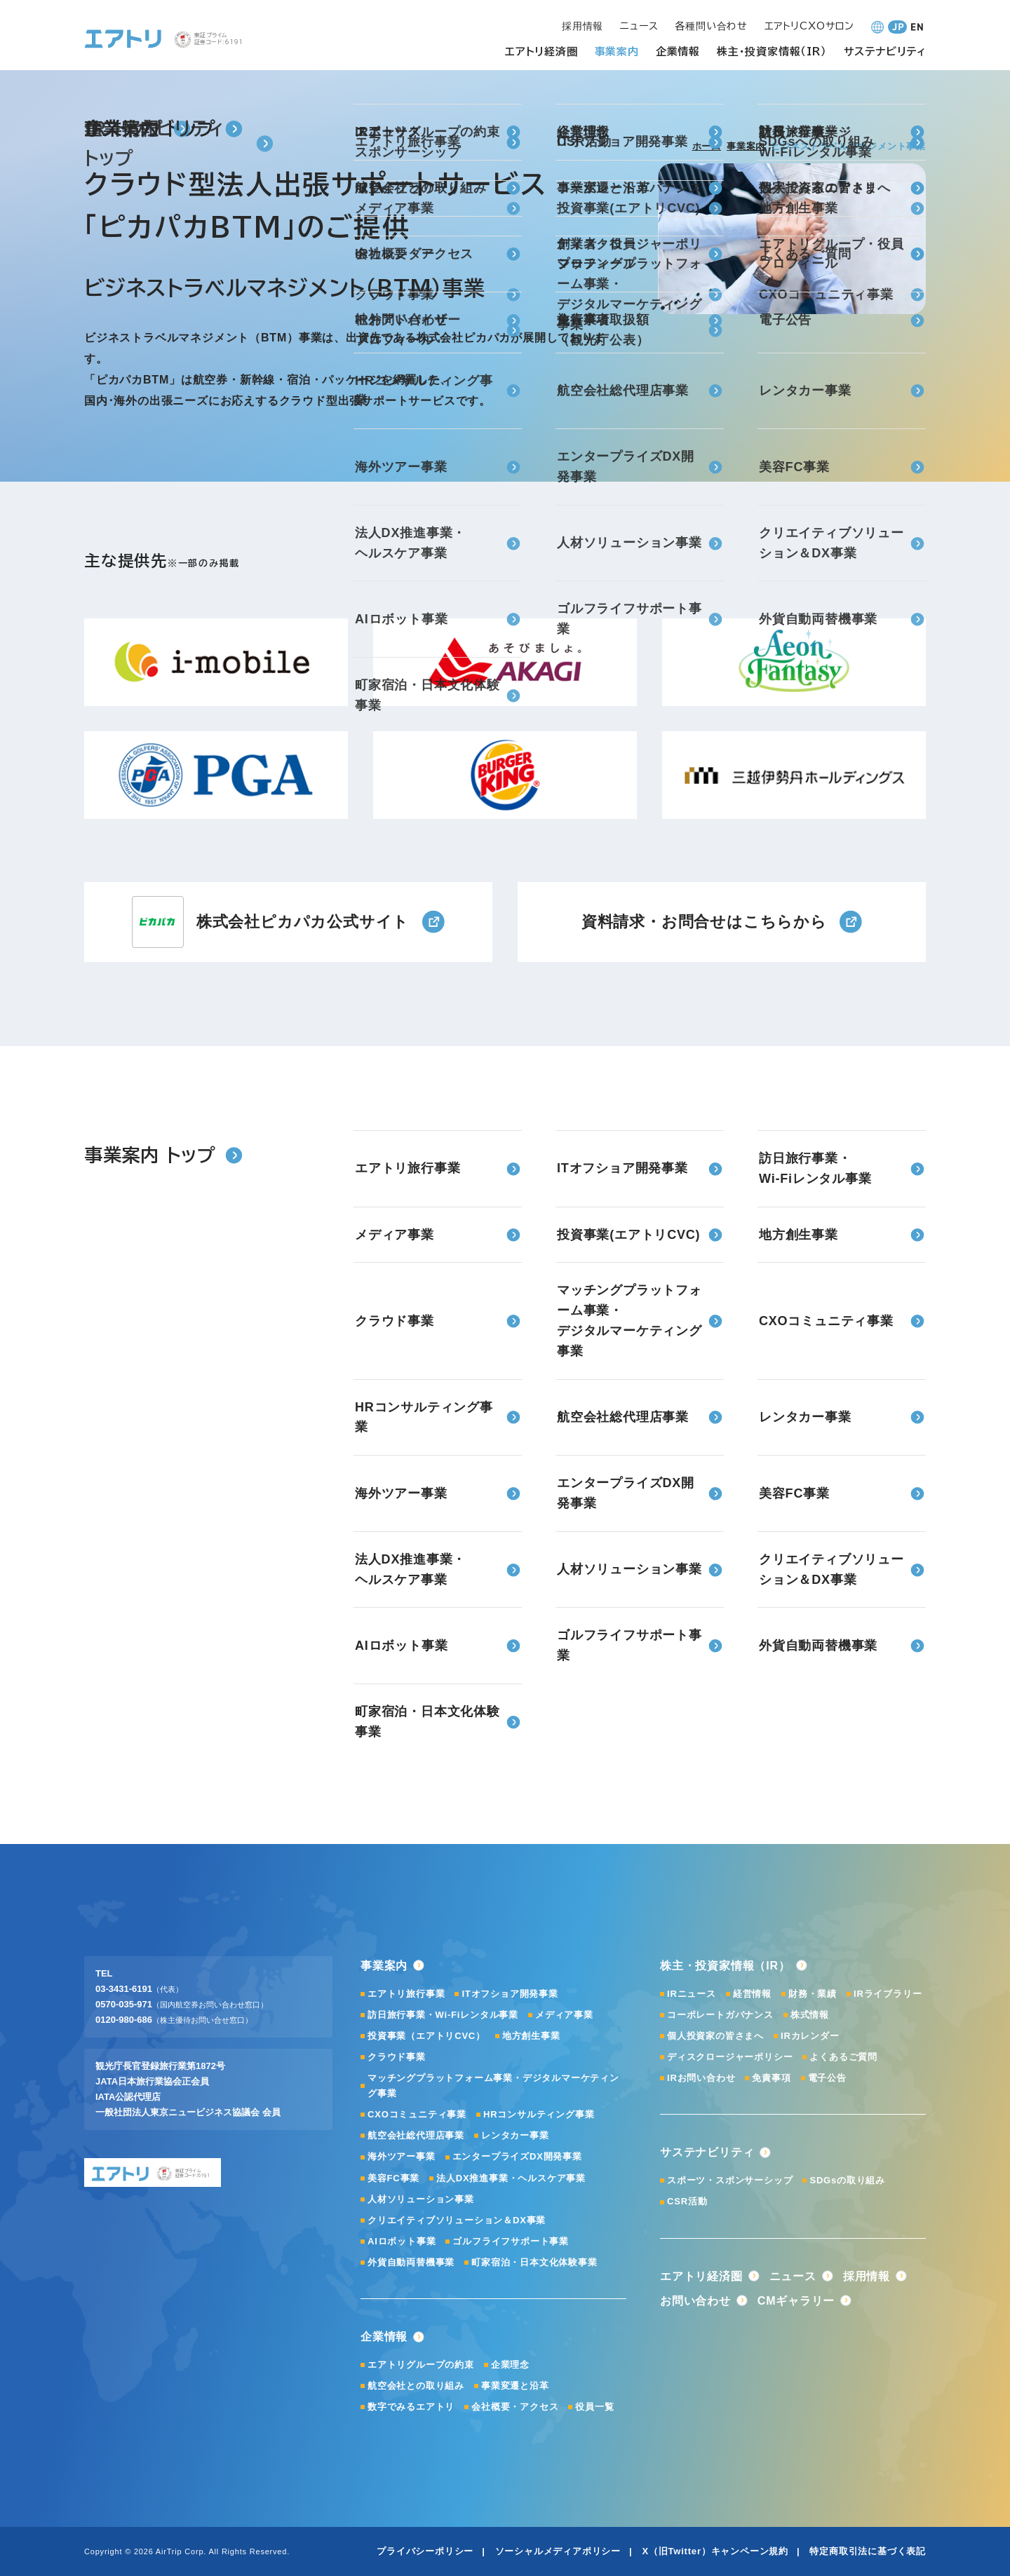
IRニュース (691, 1993)
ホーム (706, 146)
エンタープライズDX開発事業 (517, 2156)
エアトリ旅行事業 (406, 1993)
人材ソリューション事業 (421, 2199)
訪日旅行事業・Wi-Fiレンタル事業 (443, 2014)
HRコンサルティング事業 (538, 2114)
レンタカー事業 (515, 2135)
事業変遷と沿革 (515, 2385)
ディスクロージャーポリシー (730, 2057)
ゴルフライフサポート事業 (510, 2241)
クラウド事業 (397, 2057)
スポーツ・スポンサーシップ (730, 2180)
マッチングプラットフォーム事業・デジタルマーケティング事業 (493, 2086)
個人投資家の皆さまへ (715, 2036)
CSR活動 (687, 2201)
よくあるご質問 (843, 2057)
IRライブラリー (888, 1993)
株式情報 (809, 2014)
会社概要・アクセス (514, 2406)
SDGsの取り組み (847, 2180)
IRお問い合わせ (701, 2078)
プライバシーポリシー (425, 2551)
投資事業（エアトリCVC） (426, 2036)
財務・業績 (812, 1993)
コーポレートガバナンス (720, 2014)
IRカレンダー (810, 2036)
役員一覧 (594, 2406)
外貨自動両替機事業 (411, 2262)
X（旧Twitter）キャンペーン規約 (715, 2551)
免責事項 (771, 2078)
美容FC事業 (393, 2178)
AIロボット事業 (402, 2241)
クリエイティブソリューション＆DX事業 (457, 2220)
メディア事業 (564, 2014)
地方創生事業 (531, 2036)
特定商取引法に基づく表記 (867, 2551)
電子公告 (827, 2078)
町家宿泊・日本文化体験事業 (534, 2262)
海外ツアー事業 (402, 2156)
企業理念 (510, 2364)
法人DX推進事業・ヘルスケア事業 (511, 2178)
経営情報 (752, 1993)
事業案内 (746, 146)
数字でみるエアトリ (411, 2406)
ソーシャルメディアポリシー (558, 2551)
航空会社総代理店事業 (416, 2135)
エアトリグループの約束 (421, 2364)
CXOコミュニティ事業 (417, 2114)
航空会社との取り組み (416, 2385)
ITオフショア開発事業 (510, 1993)
